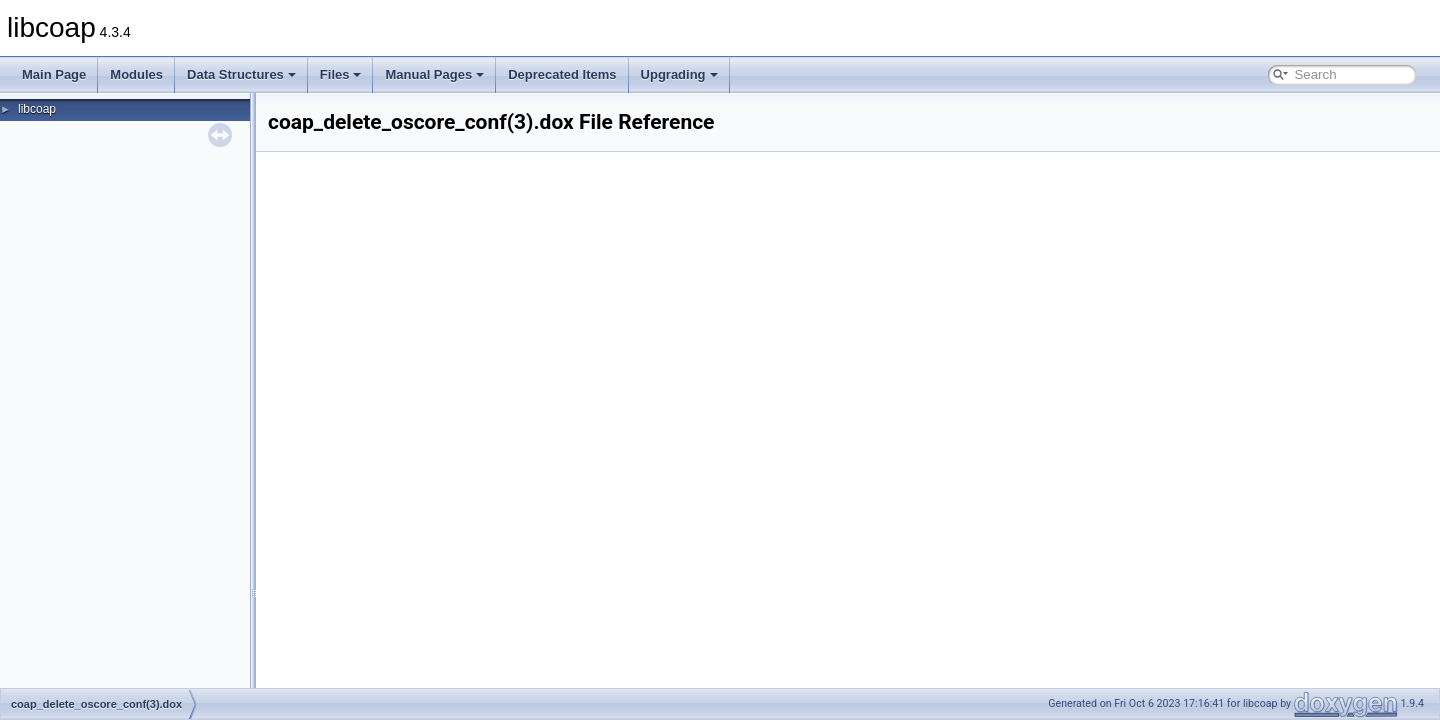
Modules (136, 74)
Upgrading (679, 74)
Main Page (54, 74)
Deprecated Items (562, 74)
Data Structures (241, 74)
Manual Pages (434, 74)
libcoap (37, 109)
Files (341, 74)
